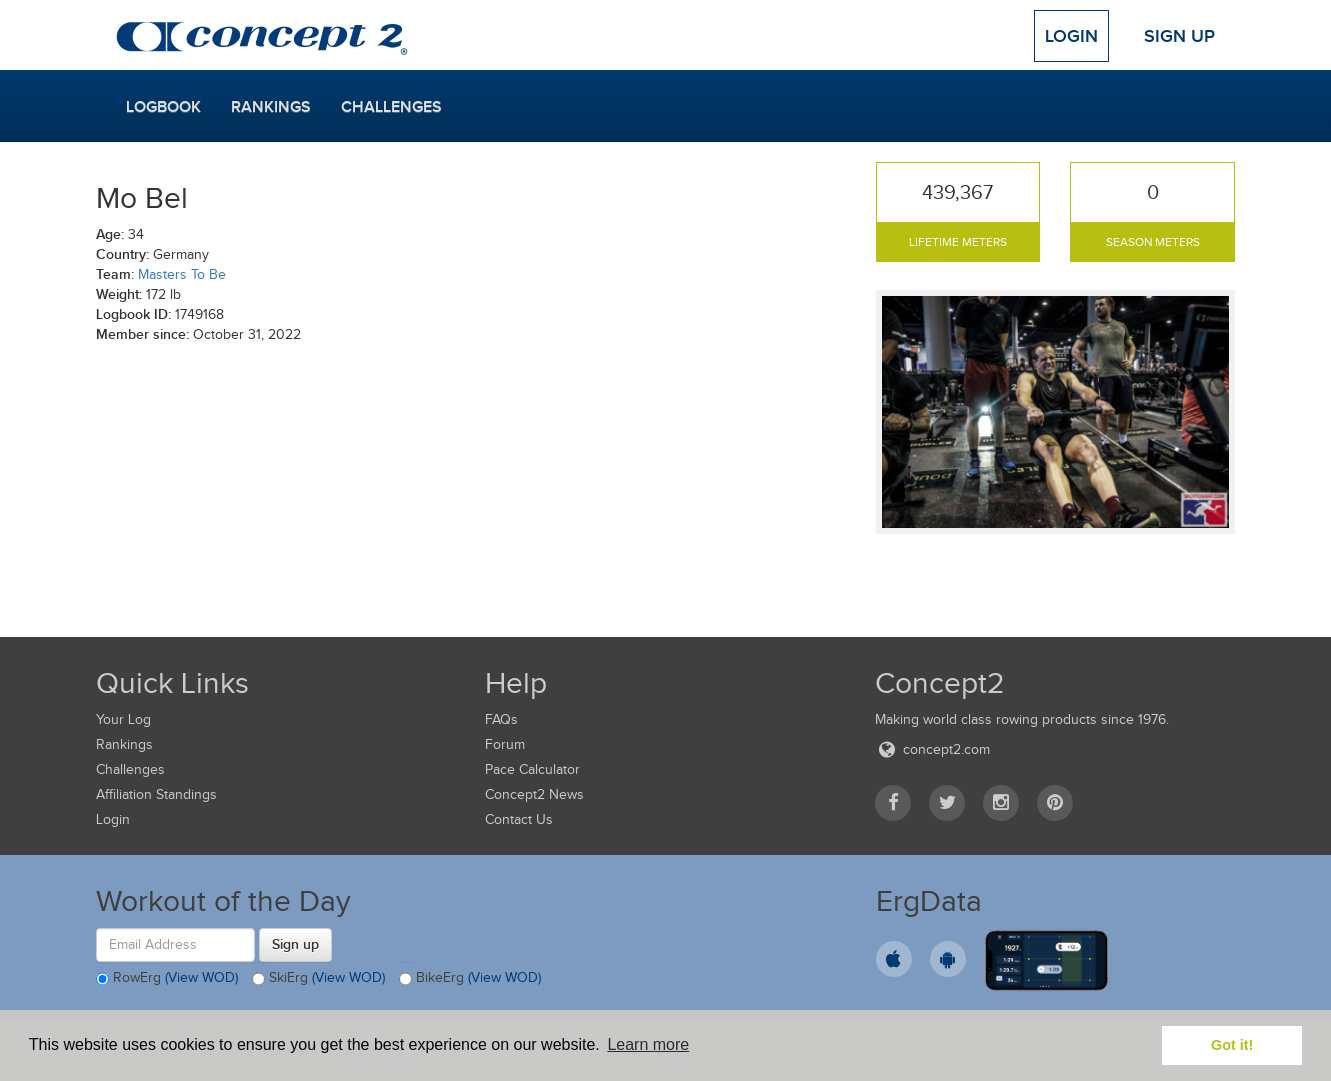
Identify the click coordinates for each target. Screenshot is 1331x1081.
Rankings (271, 107)
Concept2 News (534, 794)
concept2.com (932, 749)
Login (1071, 36)
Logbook (163, 107)
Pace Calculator (532, 769)
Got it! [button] (1232, 1045)
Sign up (295, 944)
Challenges (391, 107)
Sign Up (1179, 36)
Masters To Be (182, 274)
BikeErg (470, 979)
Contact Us (519, 819)
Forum (505, 744)
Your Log (123, 719)
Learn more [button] (648, 1044)
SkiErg (318, 979)
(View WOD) (201, 977)
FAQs (501, 719)
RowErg (167, 979)
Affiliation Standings (156, 794)
